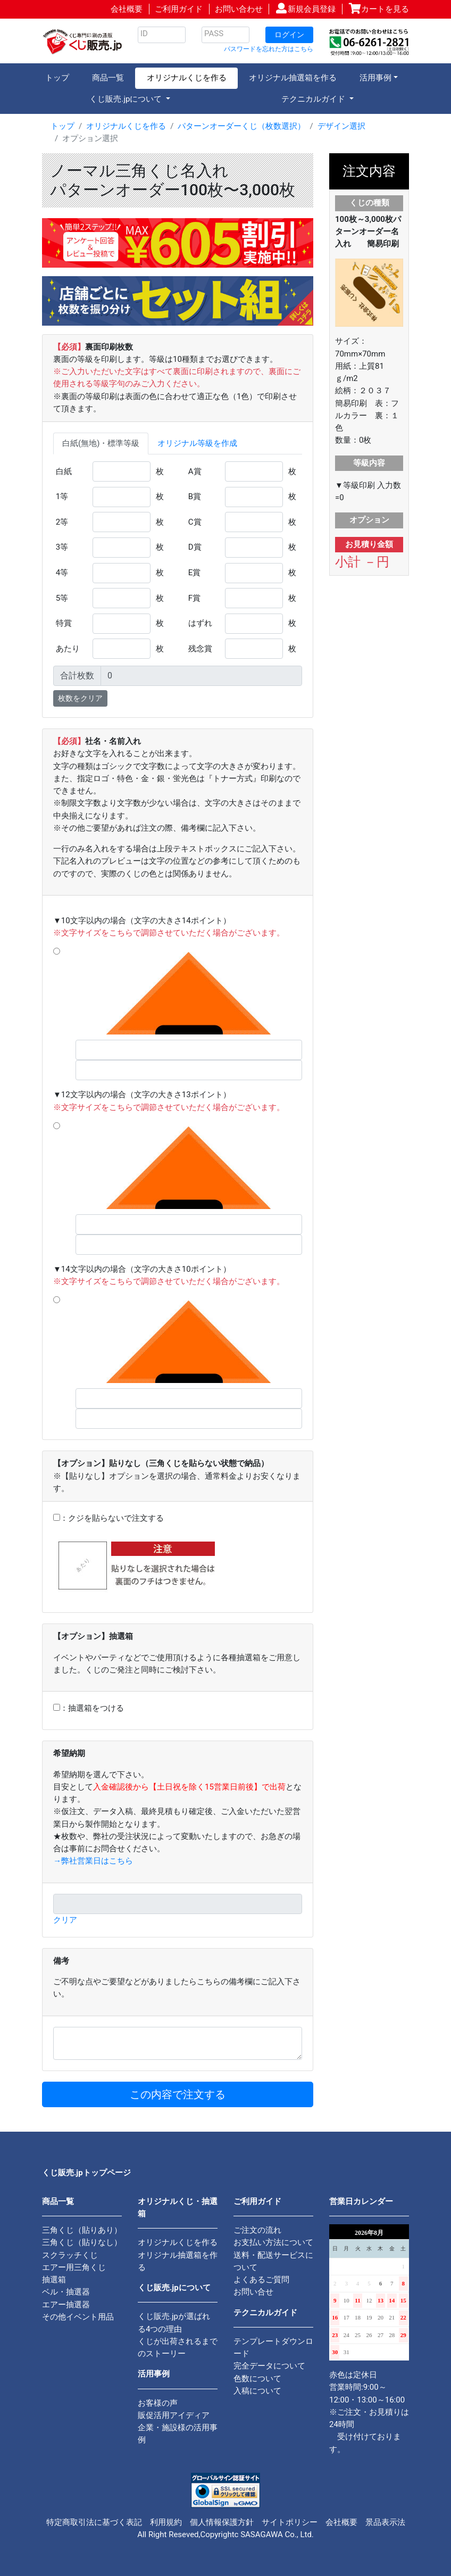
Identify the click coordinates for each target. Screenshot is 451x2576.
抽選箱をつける (96, 1708)
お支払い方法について (273, 2242)
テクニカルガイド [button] (314, 99)
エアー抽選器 (66, 2304)
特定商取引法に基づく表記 (94, 2522)
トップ (57, 77)
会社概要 (127, 9)
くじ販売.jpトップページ (86, 2172)
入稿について (257, 2391)
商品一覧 (108, 77)
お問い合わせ (239, 9)
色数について (257, 2378)
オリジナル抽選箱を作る (293, 77)
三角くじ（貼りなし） (82, 2242)
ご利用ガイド (179, 9)
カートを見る (385, 9)
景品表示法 (385, 2522)
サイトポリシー (290, 2522)
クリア (65, 1920)
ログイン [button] (289, 34)
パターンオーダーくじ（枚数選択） (241, 126)
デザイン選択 (341, 126)
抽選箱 (54, 2279)
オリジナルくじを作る (187, 77)
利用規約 (166, 2522)
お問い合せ (253, 2292)
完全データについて (269, 2366)
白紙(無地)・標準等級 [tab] (100, 443)
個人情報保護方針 (222, 2522)
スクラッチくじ (70, 2255)
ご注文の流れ (257, 2230)
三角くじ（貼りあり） (82, 2230)
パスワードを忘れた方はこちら (268, 49)
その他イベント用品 (78, 2317)
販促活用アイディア (174, 2415)
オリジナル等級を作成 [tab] (197, 443)
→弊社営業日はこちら (93, 1861)
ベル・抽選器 (66, 2292)
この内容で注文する (178, 2094)
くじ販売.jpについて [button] (126, 99)
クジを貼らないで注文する (116, 1518)
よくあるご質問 (261, 2279)
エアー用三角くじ (74, 2267)
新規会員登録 (312, 9)
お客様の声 (158, 2403)
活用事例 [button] (375, 77)
